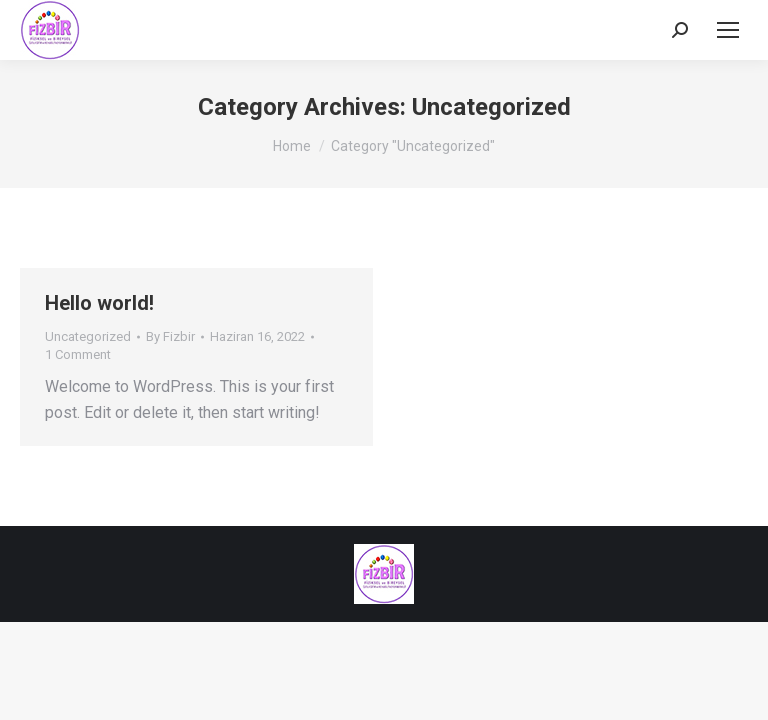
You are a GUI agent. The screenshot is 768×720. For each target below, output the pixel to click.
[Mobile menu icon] (728, 30)
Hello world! (99, 303)
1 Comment (78, 354)
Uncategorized (88, 336)
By (170, 336)
